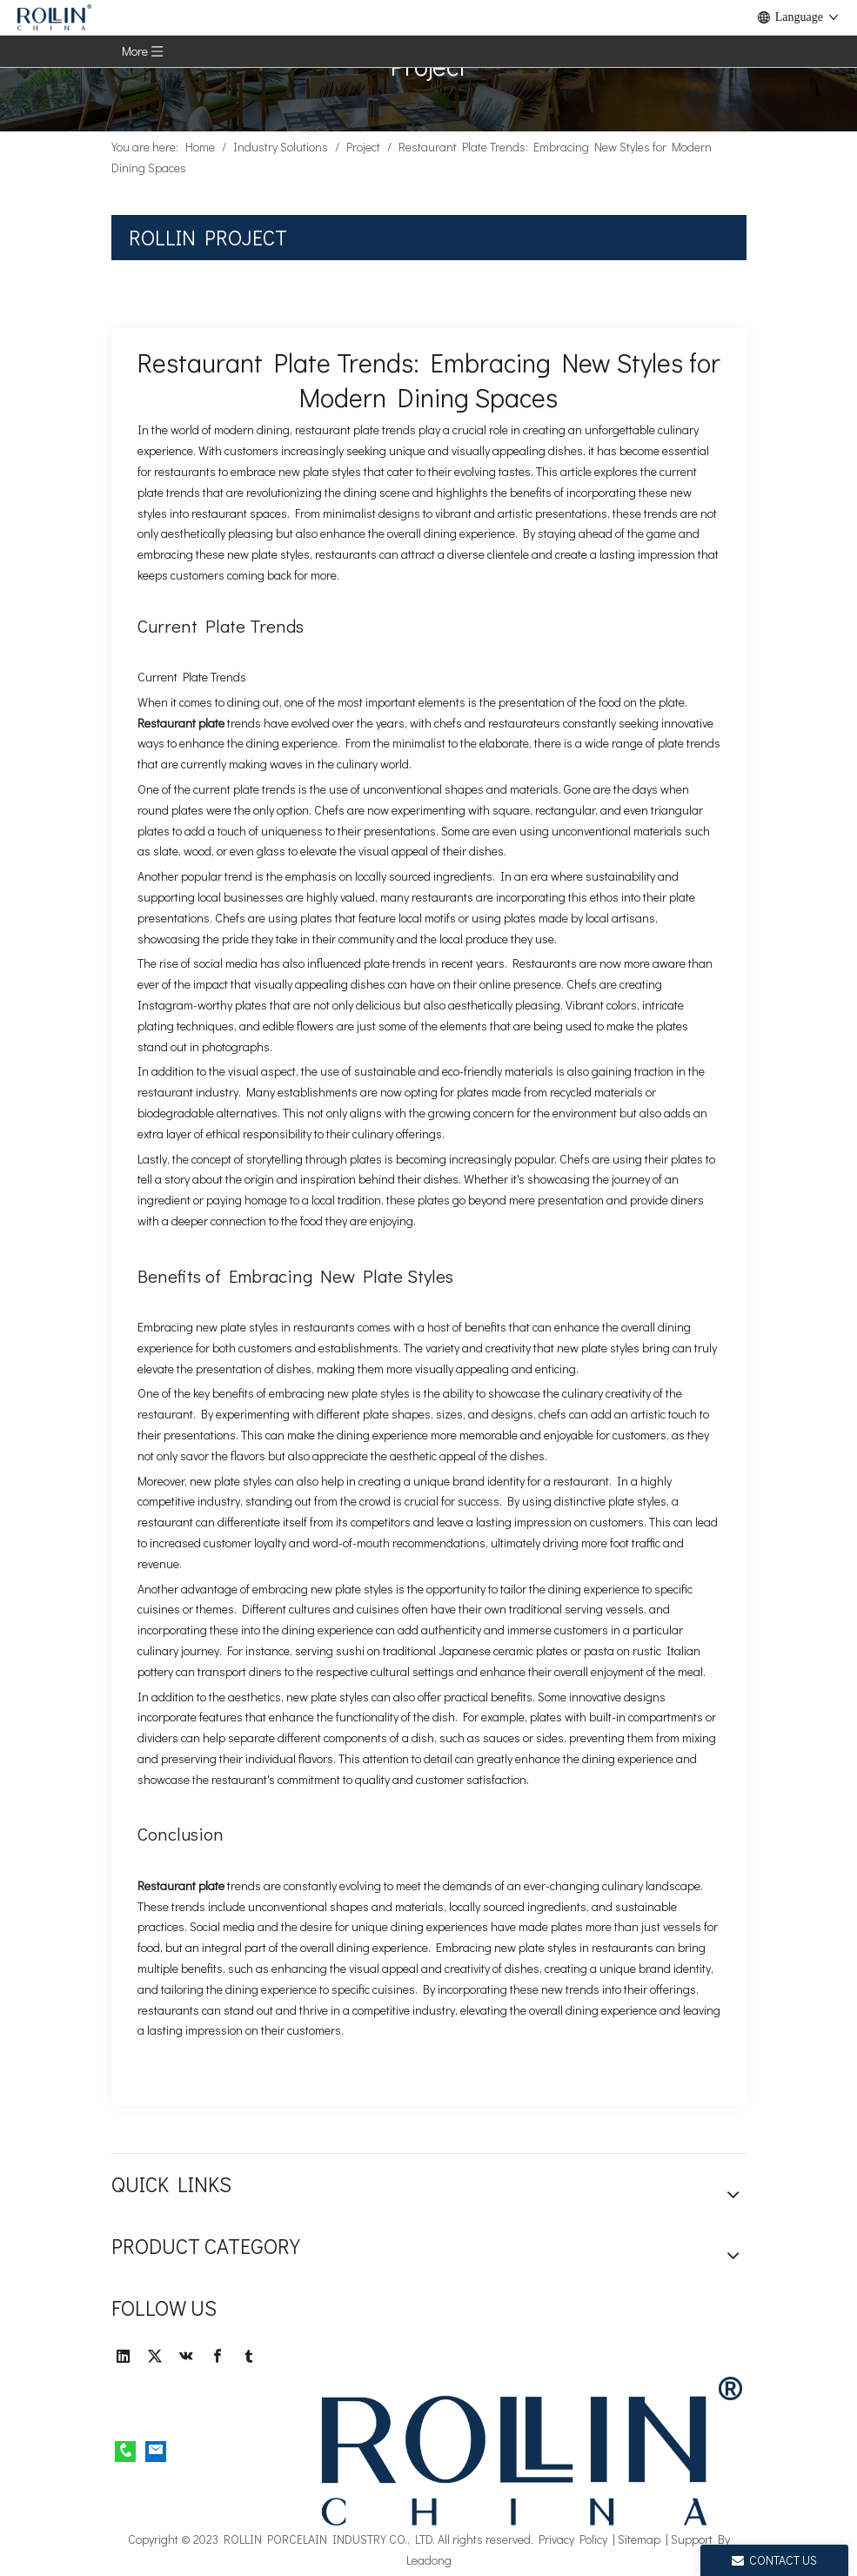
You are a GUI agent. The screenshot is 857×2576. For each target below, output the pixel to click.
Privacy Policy (573, 2539)
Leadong (429, 2560)
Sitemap (639, 2539)
